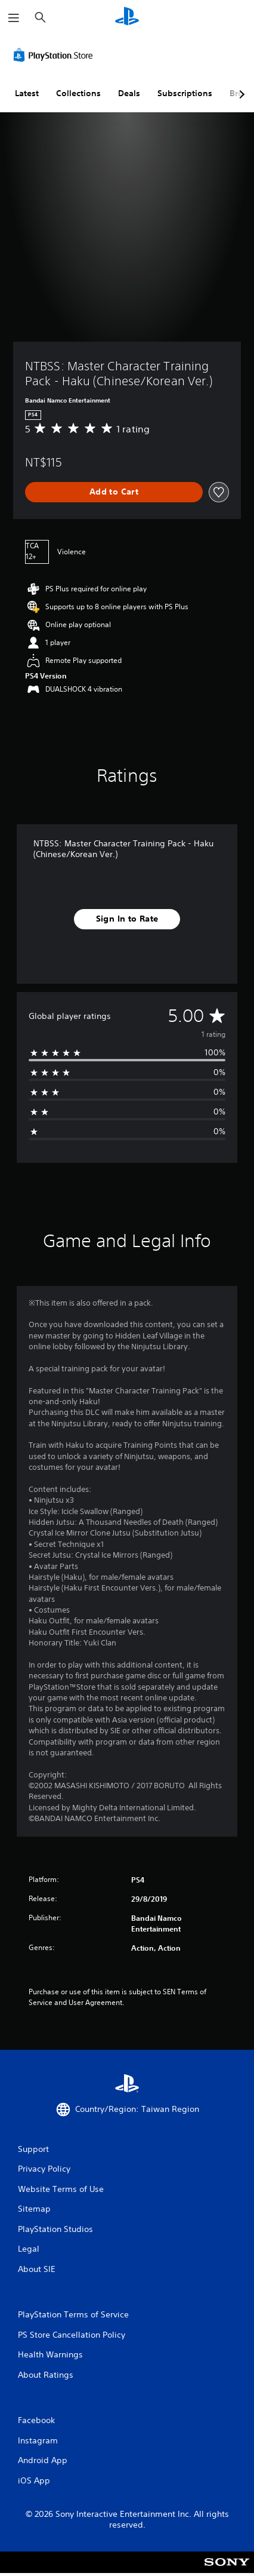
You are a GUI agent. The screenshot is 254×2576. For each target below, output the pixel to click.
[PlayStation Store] (55, 55)
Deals (129, 93)
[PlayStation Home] (127, 17)
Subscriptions (184, 93)
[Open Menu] (14, 18)
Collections (78, 93)
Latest (27, 93)
